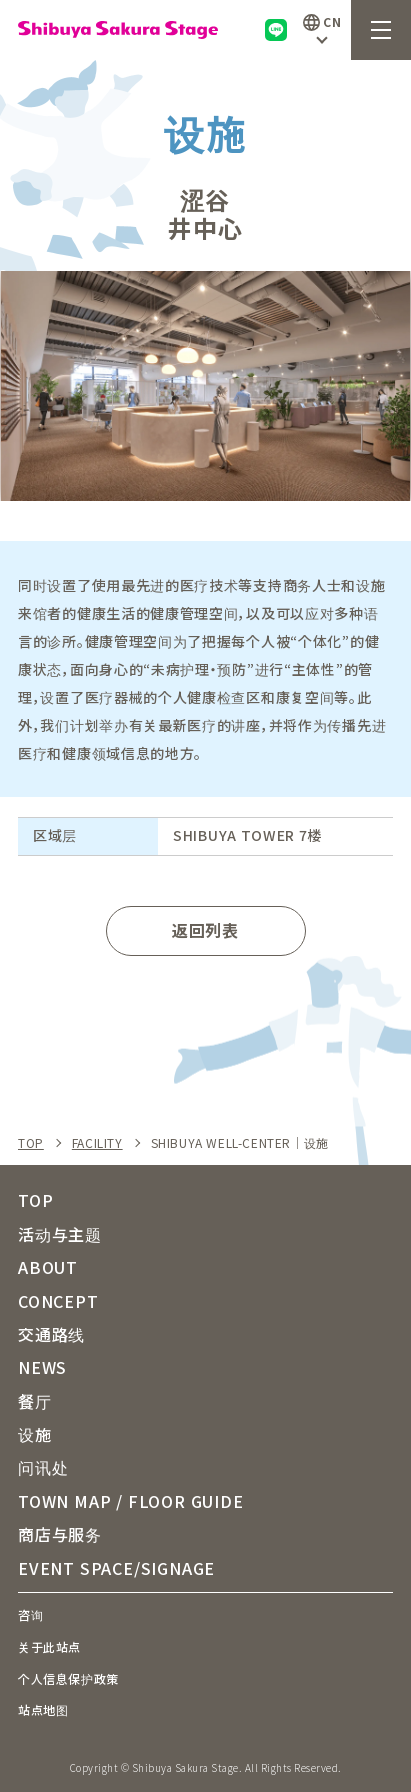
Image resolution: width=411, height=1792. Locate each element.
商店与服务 (60, 1534)
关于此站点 (49, 1646)
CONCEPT (58, 1301)
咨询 (30, 1614)
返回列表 (205, 930)
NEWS (42, 1367)
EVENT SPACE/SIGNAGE (116, 1568)
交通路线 (51, 1334)
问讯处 (43, 1467)
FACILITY (97, 1143)
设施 (35, 1434)
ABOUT (48, 1267)
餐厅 (35, 1401)
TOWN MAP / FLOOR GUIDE (131, 1501)
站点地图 (43, 1709)
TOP (31, 1143)
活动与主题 (60, 1234)
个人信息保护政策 (68, 1678)
